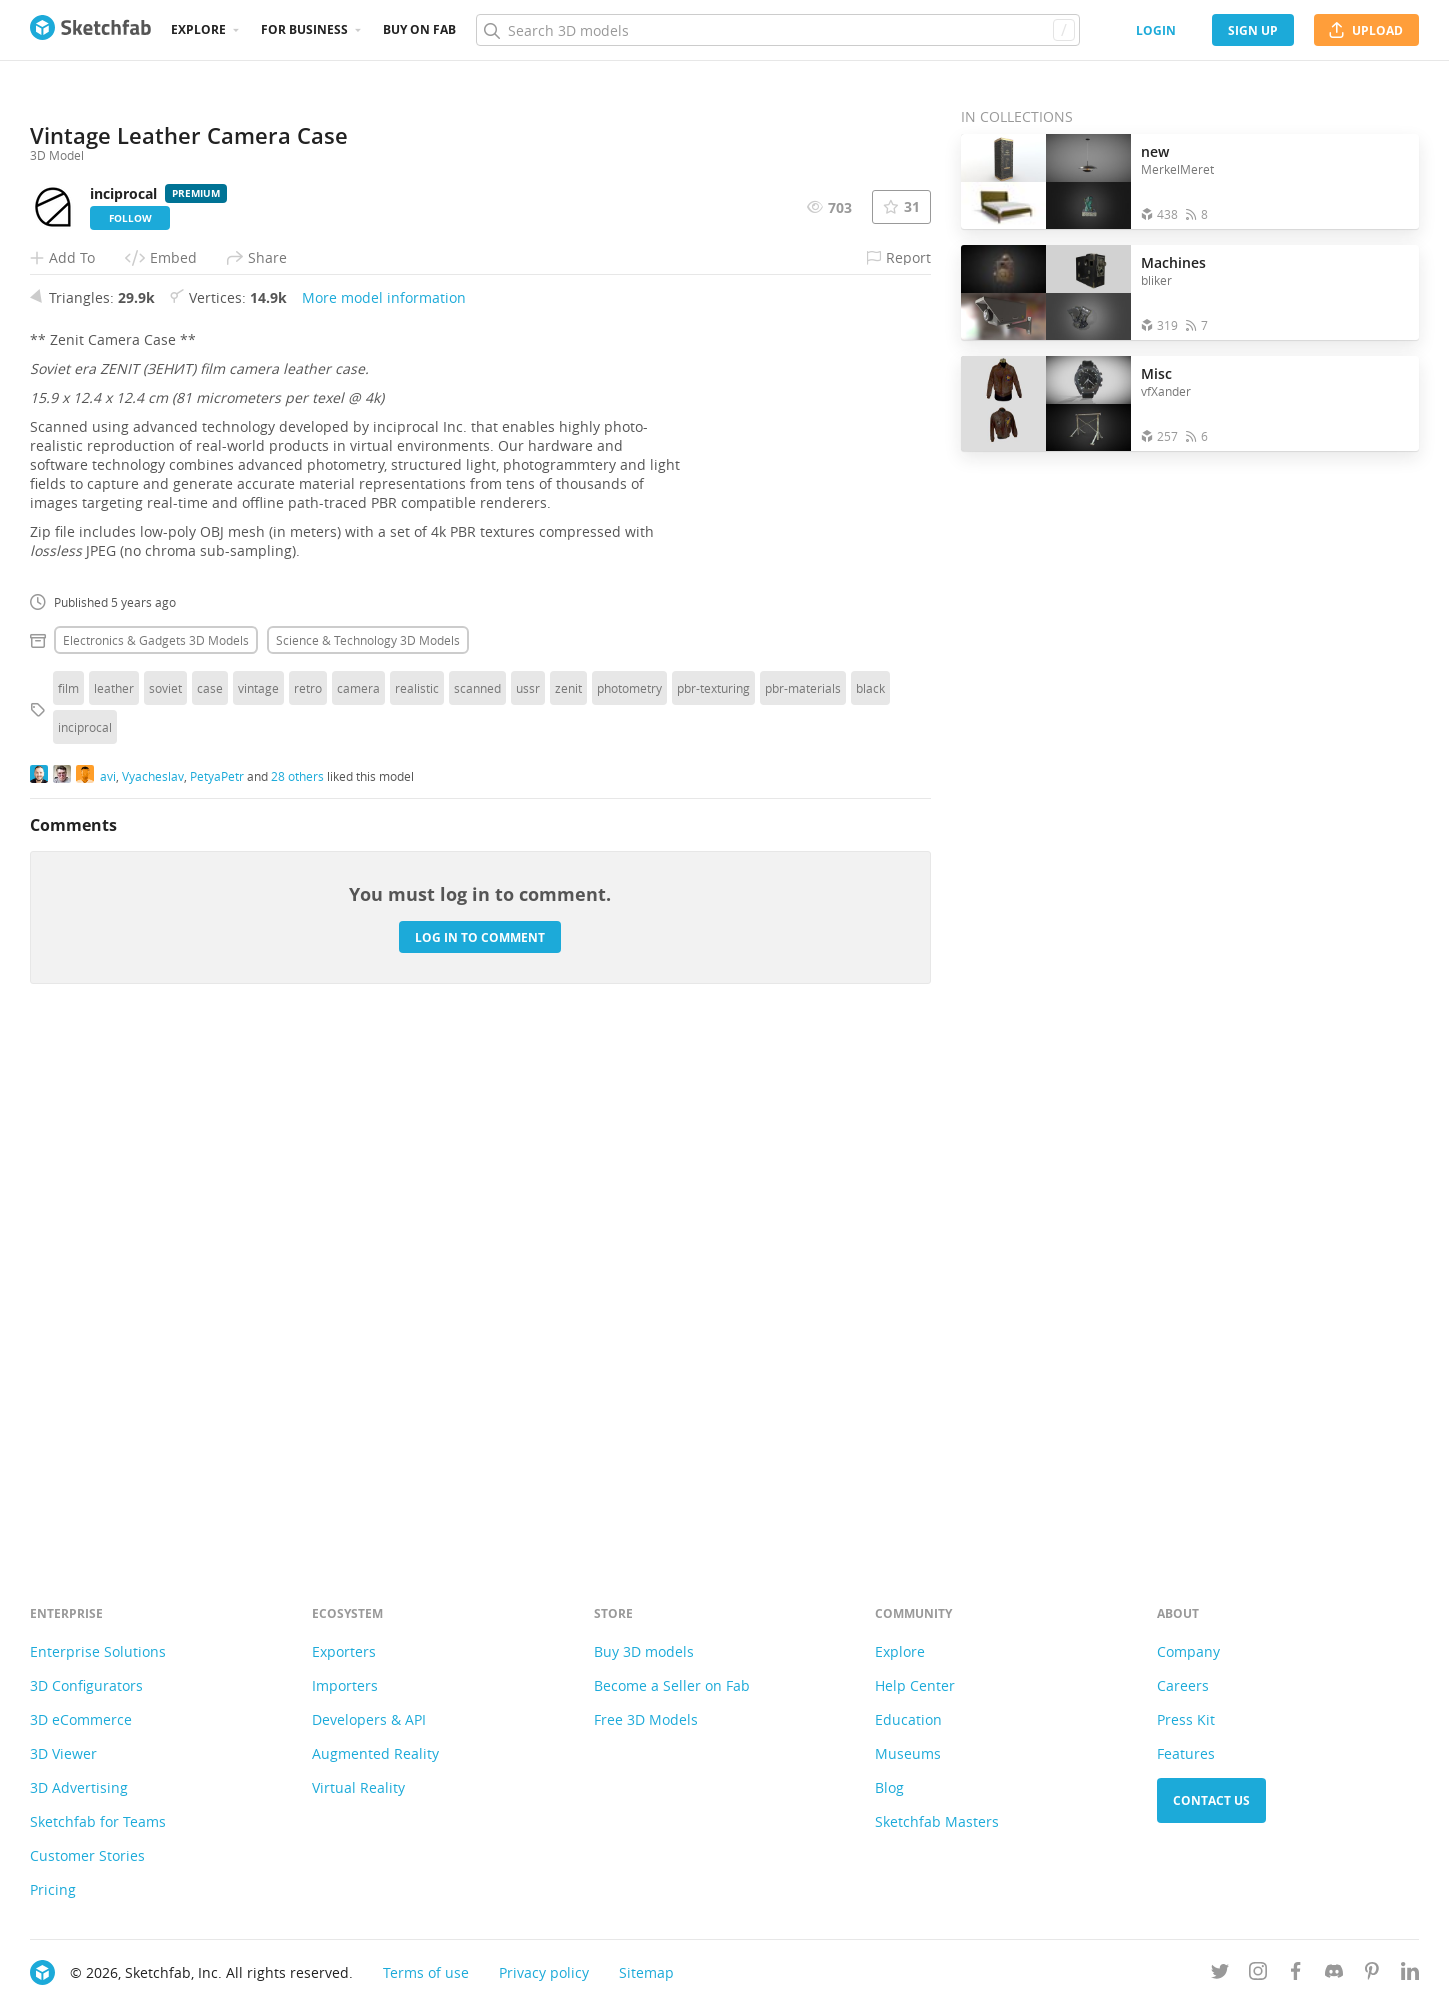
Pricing (53, 1889)
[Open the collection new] (1046, 181)
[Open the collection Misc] (1046, 403)
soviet (165, 1192)
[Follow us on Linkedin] (1410, 1974)
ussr (528, 1192)
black (870, 1192)
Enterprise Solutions (98, 1651)
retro (308, 1192)
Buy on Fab (419, 29)
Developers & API (369, 1719)
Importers (345, 1685)
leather (114, 1192)
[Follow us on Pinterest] (1372, 1974)
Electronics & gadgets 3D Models (156, 1144)
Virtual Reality (358, 1787)
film (68, 1192)
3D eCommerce (81, 1719)
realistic (417, 1192)
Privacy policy (544, 1972)
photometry (629, 1192)
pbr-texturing (713, 1192)
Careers (1183, 1685)
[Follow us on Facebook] (1296, 1974)
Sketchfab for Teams (98, 1821)
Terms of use (426, 1972)
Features (1186, 1753)
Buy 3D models (644, 1651)
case (210, 1192)
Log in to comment (480, 1441)
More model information (384, 801)
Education (908, 1719)
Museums (908, 1753)
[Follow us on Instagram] (1258, 1974)
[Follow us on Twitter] (1220, 1974)
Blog (889, 1787)
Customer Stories (87, 1855)
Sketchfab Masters (937, 1821)
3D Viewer (63, 1753)
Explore (198, 29)
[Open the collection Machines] (1046, 292)
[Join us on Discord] (1334, 1974)
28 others (297, 1280)
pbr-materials (803, 1192)
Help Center (915, 1685)
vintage (258, 1192)
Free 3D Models (646, 1719)
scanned (477, 1192)
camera (358, 1192)
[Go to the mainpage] (90, 30)
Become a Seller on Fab (672, 1685)
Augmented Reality (375, 1753)
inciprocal (85, 1231)
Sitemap (646, 1972)
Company (1188, 1651)
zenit (568, 1192)
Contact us (1211, 1800)
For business (304, 29)
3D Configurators (86, 1685)
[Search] (777, 30)
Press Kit (1186, 1719)
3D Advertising (79, 1787)
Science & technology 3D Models (368, 1144)
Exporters (344, 1651)
